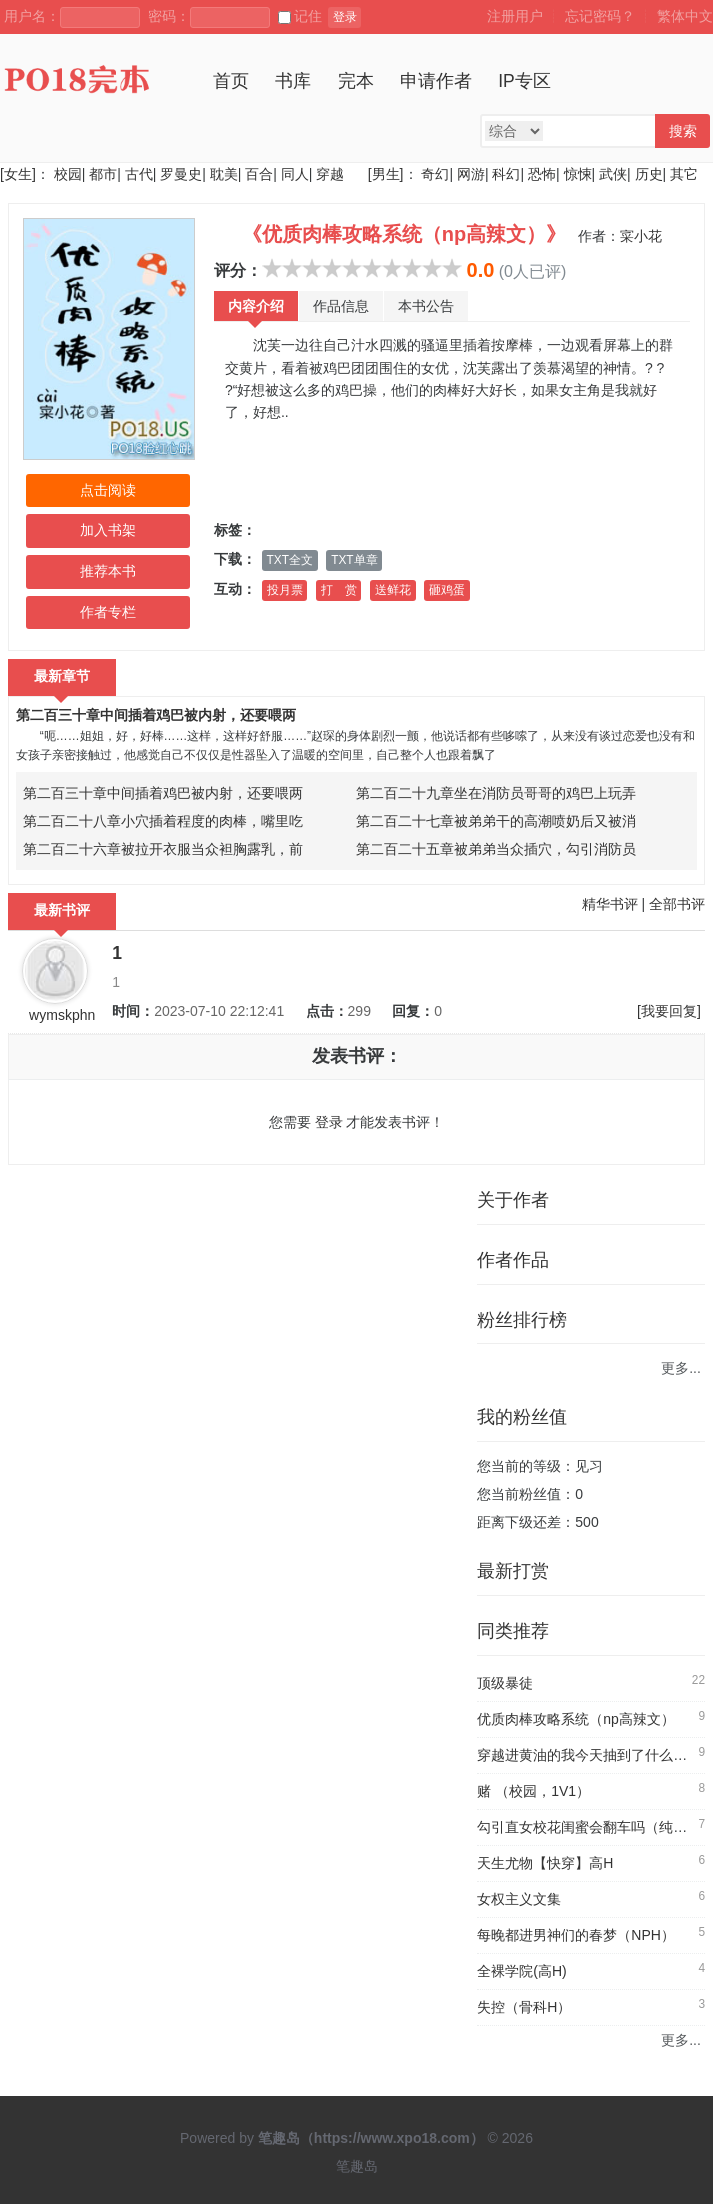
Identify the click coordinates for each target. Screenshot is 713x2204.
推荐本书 (108, 571)
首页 (231, 81)
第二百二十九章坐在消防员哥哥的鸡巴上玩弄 (496, 793)
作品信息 (341, 306)
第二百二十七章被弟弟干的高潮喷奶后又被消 (496, 821)
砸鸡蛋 (447, 590)
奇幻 (435, 174)
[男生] (384, 174)
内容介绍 (256, 306)
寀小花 (641, 236)
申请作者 (436, 81)
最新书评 (62, 910)
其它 (684, 174)
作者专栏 (108, 612)
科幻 (506, 174)
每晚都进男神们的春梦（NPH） (576, 1935)
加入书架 (108, 530)
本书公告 (426, 306)
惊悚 (578, 174)
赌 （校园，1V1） (533, 1791)
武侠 (613, 174)
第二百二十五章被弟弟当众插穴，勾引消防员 (496, 849)
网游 (471, 174)
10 (452, 268)
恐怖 (542, 174)
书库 (293, 81)
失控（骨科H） (524, 2007)
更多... (681, 1368)
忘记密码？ (600, 16)
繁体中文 (685, 16)
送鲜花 (393, 590)
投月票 (285, 590)
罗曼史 (181, 174)
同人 (295, 174)
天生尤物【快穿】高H (545, 1863)
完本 (356, 81)
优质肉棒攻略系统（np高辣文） (576, 1719)
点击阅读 (108, 490)
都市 (103, 174)
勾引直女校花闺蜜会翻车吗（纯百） (589, 1827)
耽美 (224, 174)
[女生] (18, 174)
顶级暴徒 (505, 1683)
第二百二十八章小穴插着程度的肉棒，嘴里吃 (163, 821)
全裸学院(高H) (521, 1971)
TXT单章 (354, 560)
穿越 (330, 174)
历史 (649, 174)
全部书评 (677, 904)
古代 (139, 174)
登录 (345, 17)
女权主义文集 (519, 1899)
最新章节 (62, 676)
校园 (68, 174)
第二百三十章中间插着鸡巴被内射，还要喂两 (156, 715)
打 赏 (339, 590)
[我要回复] (669, 1011)
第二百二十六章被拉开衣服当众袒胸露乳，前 (163, 849)
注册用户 (515, 16)
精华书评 (610, 904)
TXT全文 (290, 560)
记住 (300, 16)
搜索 (683, 131)
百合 (259, 174)
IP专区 (524, 81)
